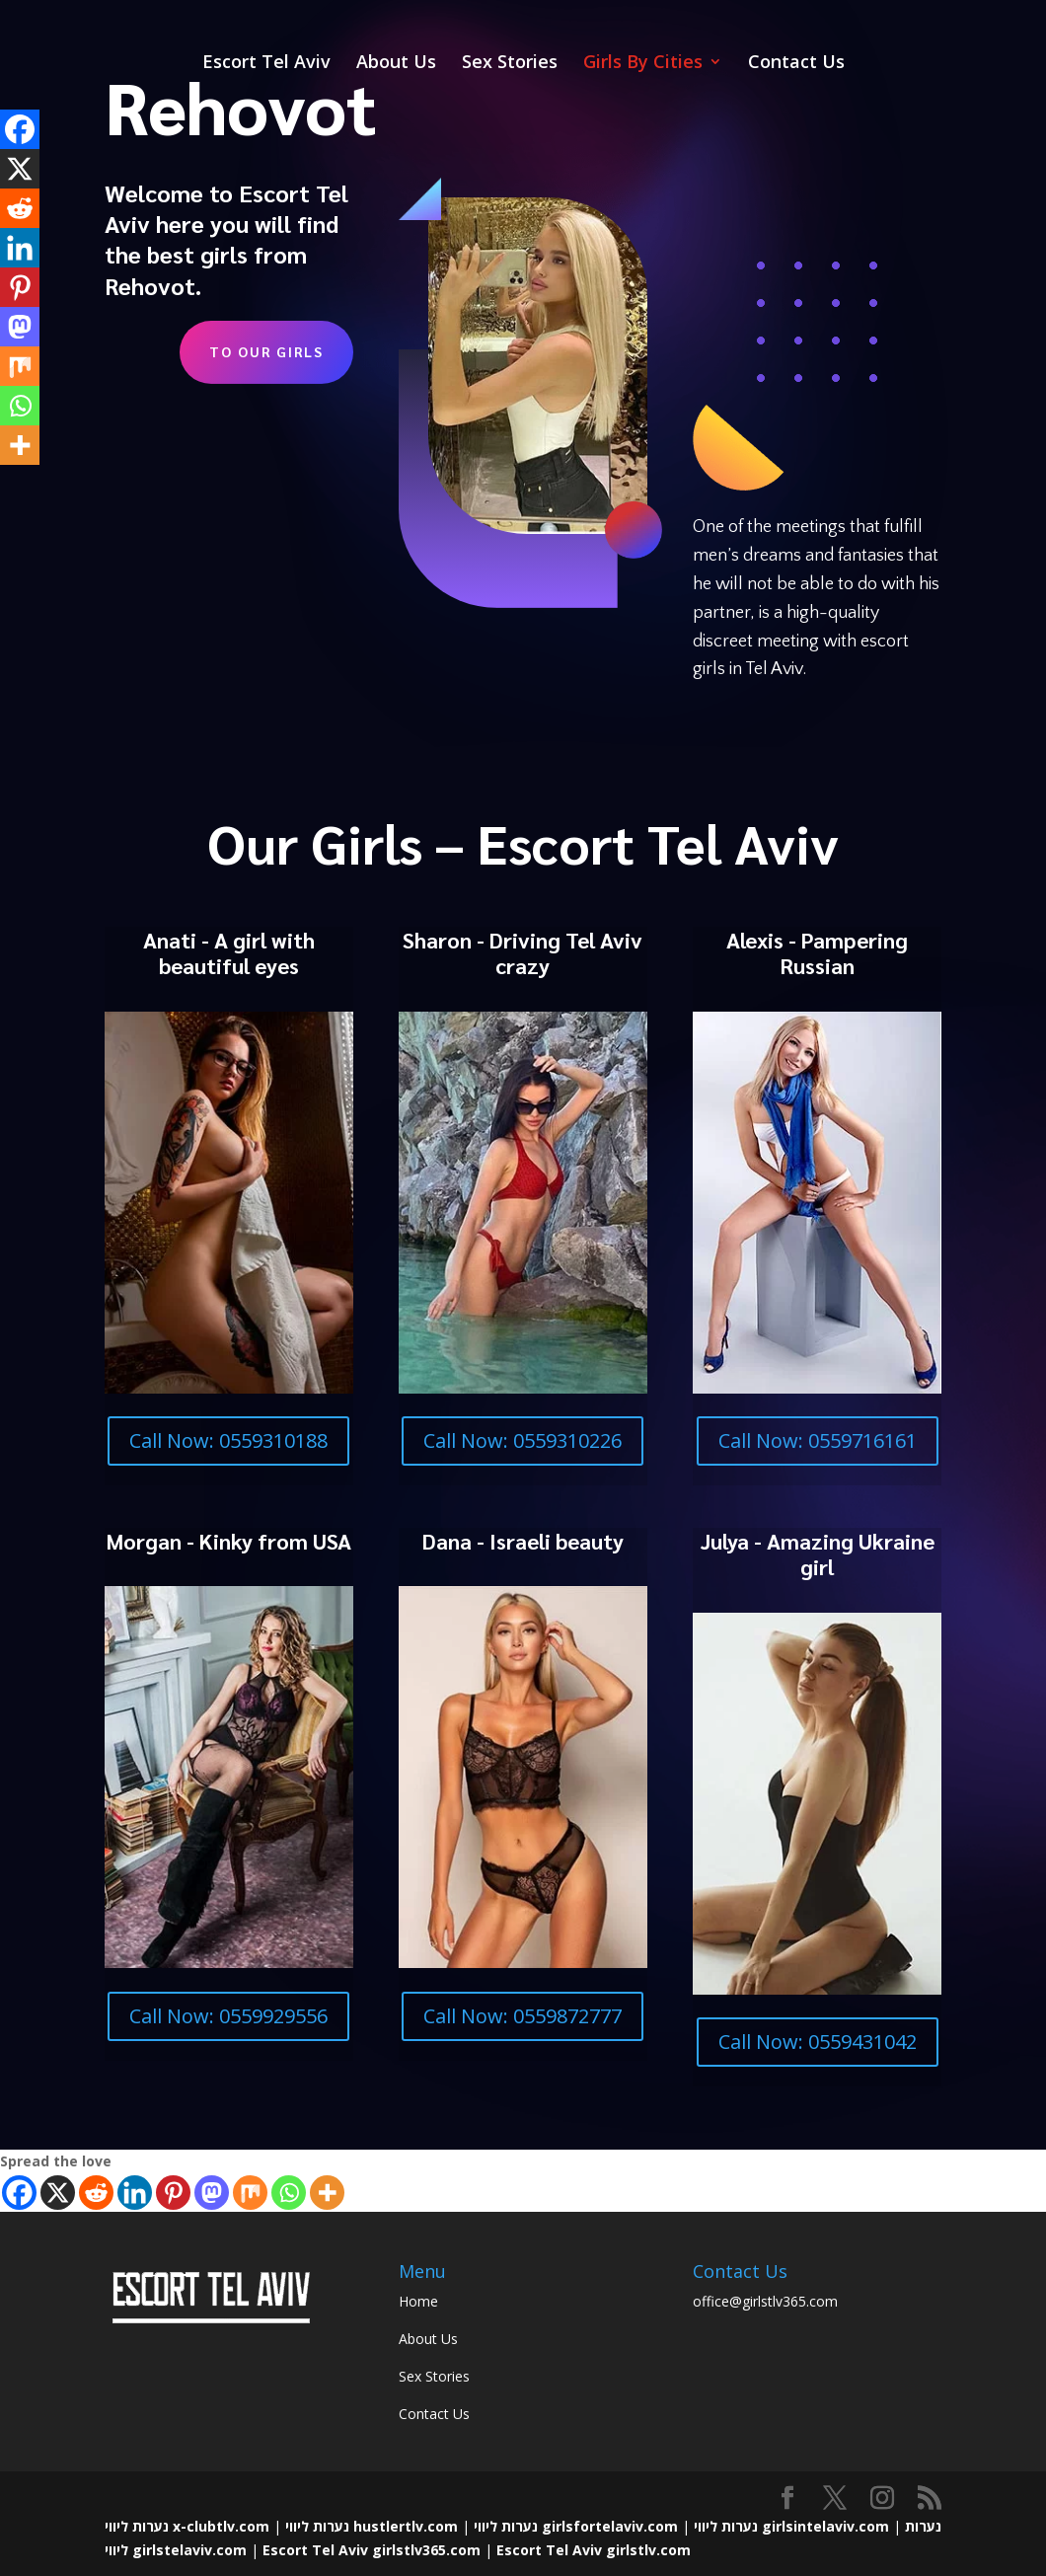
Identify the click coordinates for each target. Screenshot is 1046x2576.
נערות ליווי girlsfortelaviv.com (576, 2526)
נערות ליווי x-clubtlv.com (187, 2526)
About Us (396, 63)
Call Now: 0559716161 (817, 1440)
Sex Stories (510, 63)
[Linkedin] (134, 2192)
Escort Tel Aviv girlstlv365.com (371, 2549)
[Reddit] (96, 2192)
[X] (57, 2192)
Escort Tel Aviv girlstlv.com (593, 2549)
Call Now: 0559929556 (228, 2016)
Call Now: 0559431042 (817, 2041)
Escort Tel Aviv (266, 63)
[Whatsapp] (288, 2192)
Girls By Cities (643, 63)
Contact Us (796, 63)
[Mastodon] (211, 2192)
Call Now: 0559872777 (522, 2016)
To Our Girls (266, 351)
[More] (327, 2192)
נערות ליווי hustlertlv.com (371, 2526)
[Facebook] (19, 2192)
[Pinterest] (173, 2192)
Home (418, 2301)
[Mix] (250, 2192)
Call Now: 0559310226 (522, 1440)
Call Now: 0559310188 (228, 1440)
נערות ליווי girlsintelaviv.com (791, 2526)
